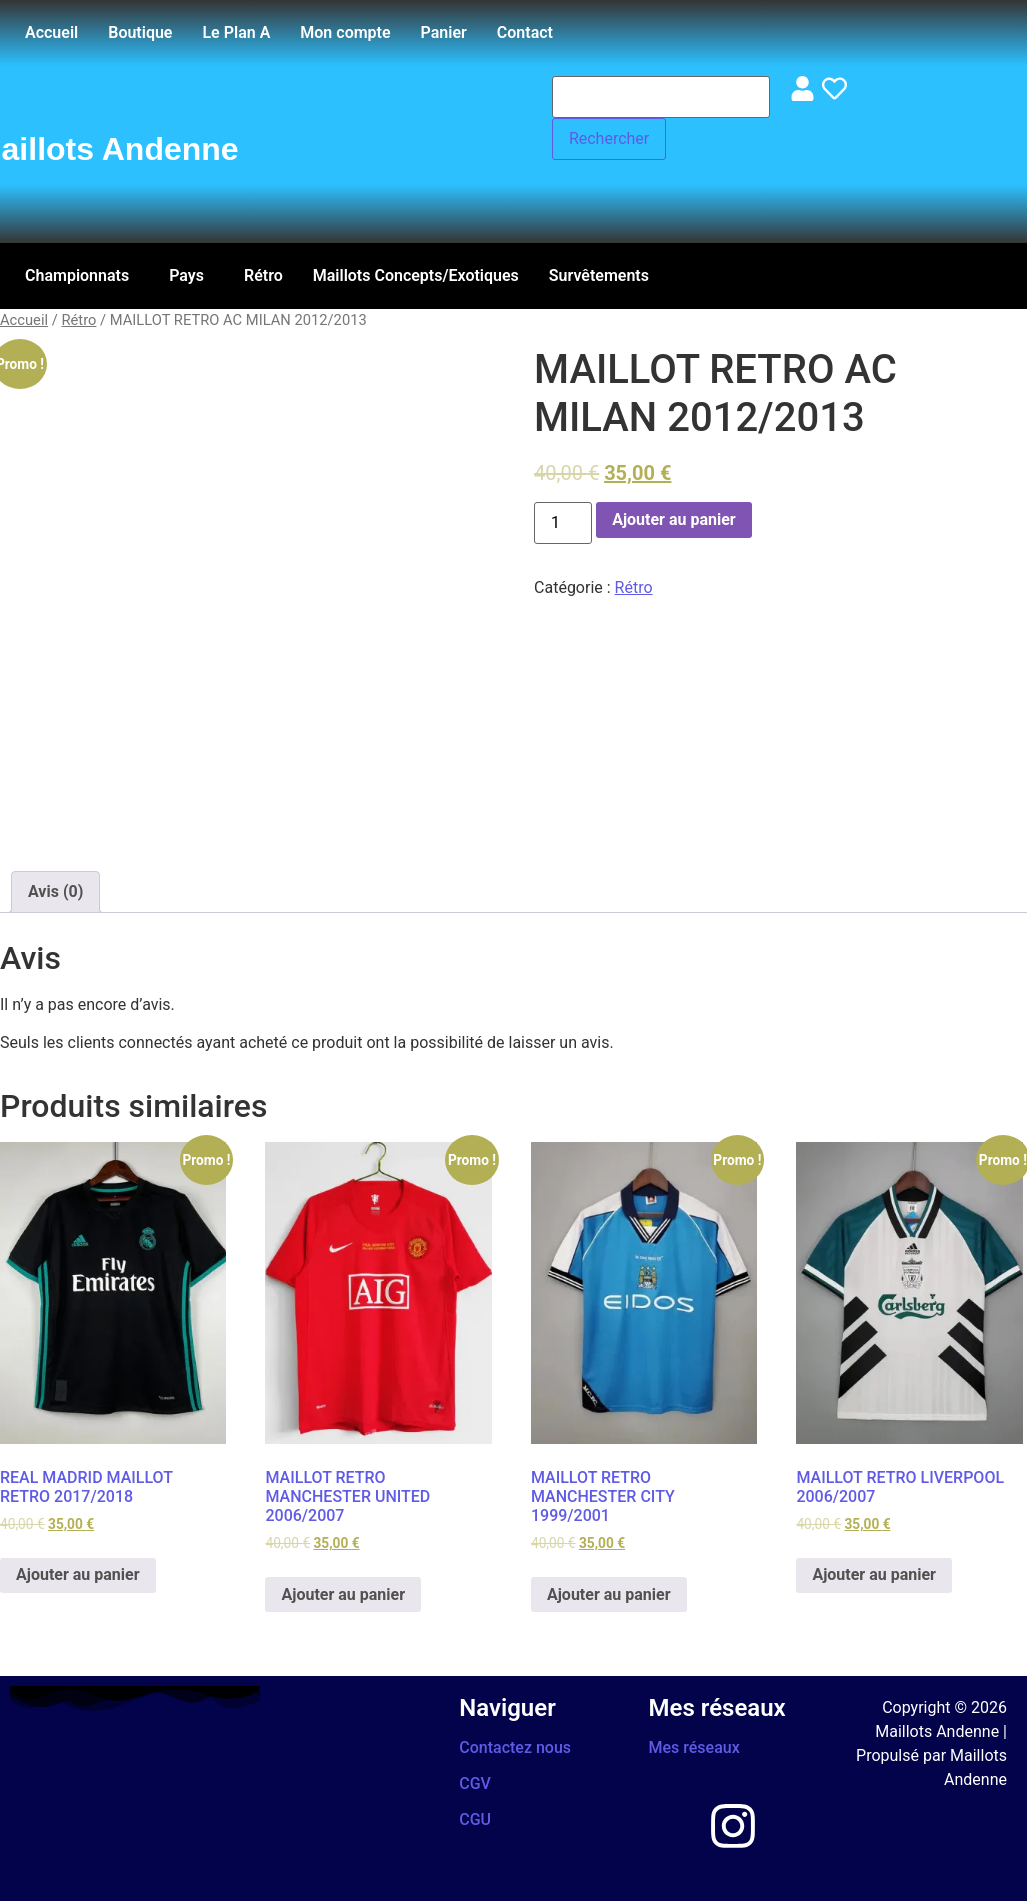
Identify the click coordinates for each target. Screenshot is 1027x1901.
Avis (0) (55, 891)
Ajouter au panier (674, 519)
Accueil (51, 32)
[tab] (55, 892)
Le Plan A (236, 32)
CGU (475, 1819)
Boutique (140, 32)
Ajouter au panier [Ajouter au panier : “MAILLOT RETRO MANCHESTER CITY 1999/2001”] (609, 1594)
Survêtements (599, 275)
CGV (475, 1783)
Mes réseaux (694, 1747)
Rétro (263, 275)
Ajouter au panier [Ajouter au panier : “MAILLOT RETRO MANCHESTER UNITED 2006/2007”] (343, 1594)
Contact (525, 32)
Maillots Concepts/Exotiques (416, 275)
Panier (444, 32)
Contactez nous (515, 1747)
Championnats (77, 275)
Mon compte (345, 32)
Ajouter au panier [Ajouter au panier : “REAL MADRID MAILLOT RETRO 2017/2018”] (78, 1574)
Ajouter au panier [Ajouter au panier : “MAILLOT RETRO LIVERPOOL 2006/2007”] (874, 1574)
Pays (186, 275)
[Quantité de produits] (563, 523)
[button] (82, 276)
